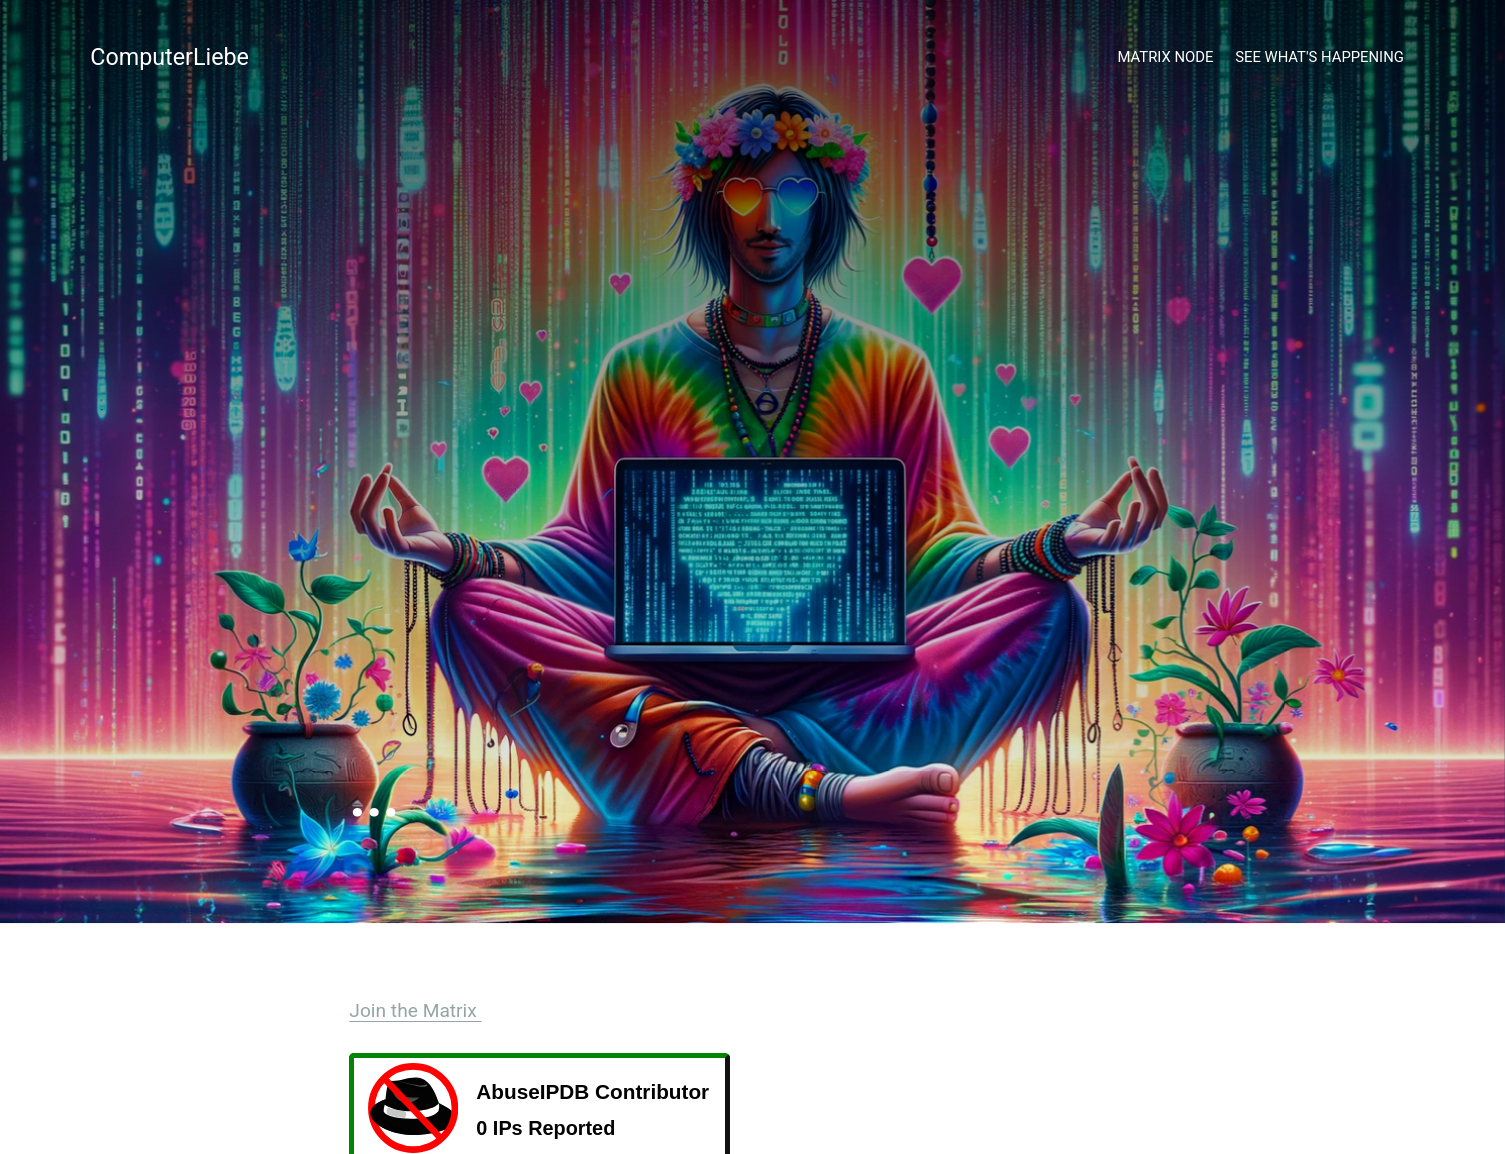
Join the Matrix (415, 1010)
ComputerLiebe (169, 57)
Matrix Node (1166, 57)
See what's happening (1319, 57)
